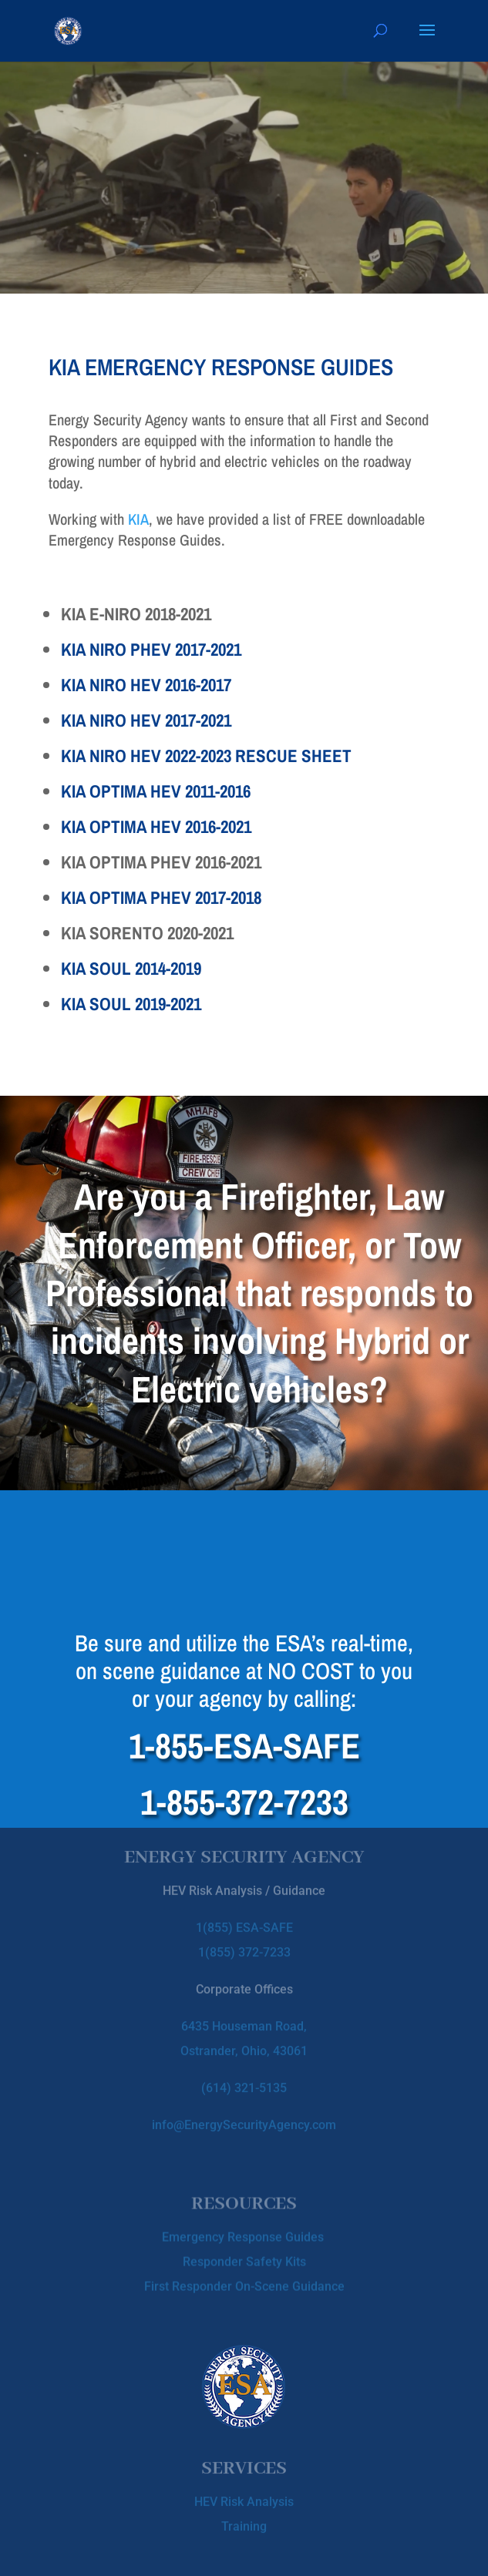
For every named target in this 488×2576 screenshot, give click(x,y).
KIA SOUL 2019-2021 (131, 1004)
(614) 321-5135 (244, 2071)
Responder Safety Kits (244, 2255)
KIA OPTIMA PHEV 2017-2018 (161, 897)
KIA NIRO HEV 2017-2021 (146, 720)
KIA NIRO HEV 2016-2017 (146, 685)
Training (244, 2521)
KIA (138, 519)
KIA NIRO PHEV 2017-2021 (151, 649)
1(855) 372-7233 (244, 1935)
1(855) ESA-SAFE (244, 1910)
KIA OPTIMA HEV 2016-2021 (156, 826)
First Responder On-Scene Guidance (244, 2279)
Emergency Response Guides (244, 2230)
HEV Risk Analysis (244, 2497)
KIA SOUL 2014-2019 (131, 968)
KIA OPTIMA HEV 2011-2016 (156, 791)
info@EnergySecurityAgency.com (244, 2108)
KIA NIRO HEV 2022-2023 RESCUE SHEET (206, 755)
